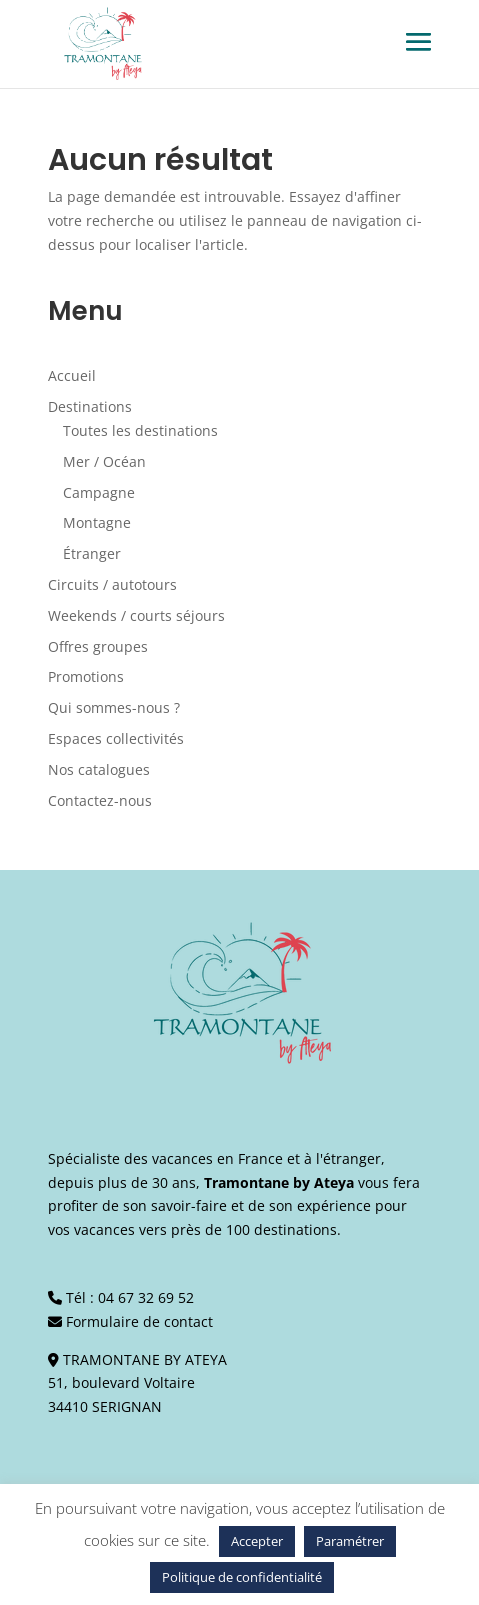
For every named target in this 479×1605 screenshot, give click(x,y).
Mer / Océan (104, 461)
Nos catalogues (99, 769)
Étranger (92, 553)
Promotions (86, 676)
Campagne (99, 492)
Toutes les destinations (140, 430)
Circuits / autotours (112, 584)
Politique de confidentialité (242, 1577)
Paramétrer (350, 1541)
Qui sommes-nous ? (114, 707)
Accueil (72, 375)
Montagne (97, 522)
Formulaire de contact (139, 1321)
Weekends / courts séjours (136, 615)
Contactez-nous (100, 800)
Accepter (257, 1541)
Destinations (90, 406)
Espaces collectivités (116, 738)
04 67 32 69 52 (146, 1297)
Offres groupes (98, 646)
